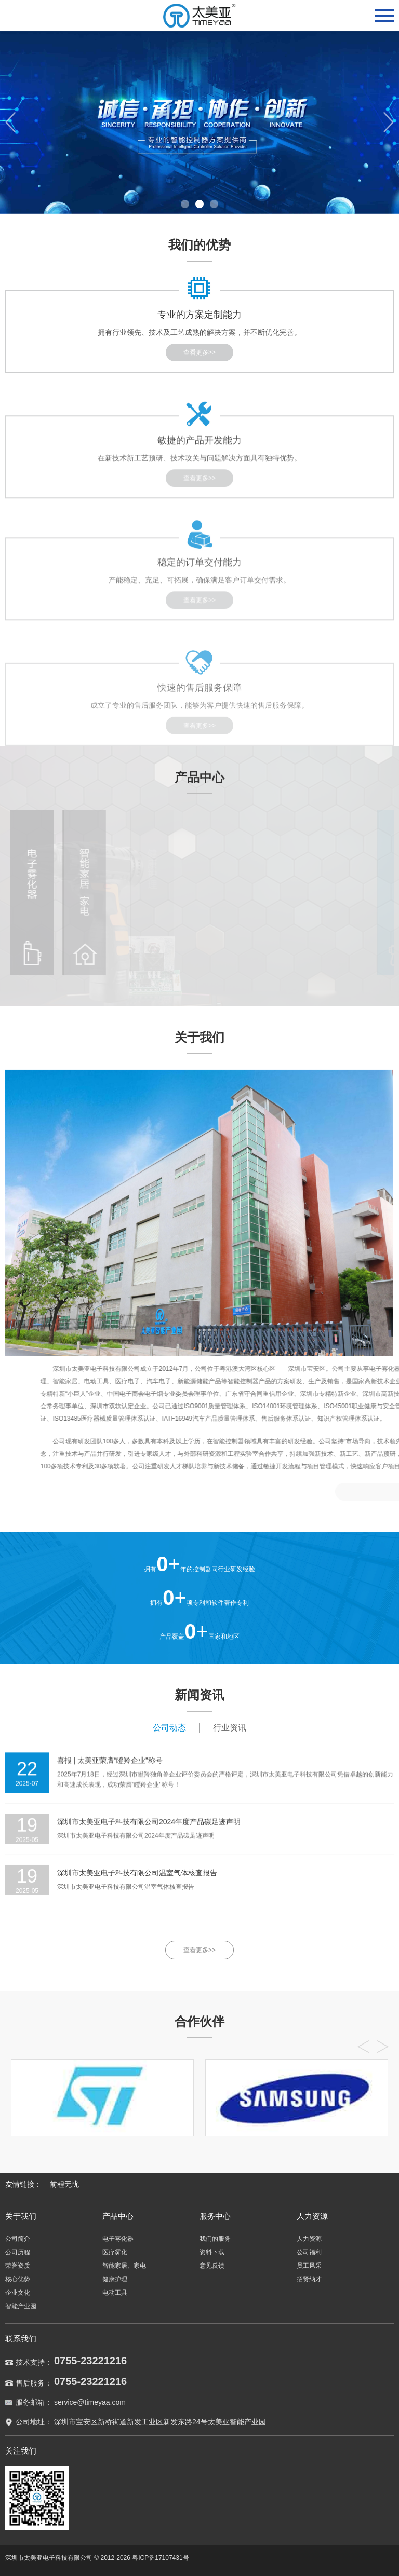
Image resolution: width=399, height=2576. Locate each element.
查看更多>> (199, 1950)
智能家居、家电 (124, 2265)
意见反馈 (212, 2265)
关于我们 (20, 2216)
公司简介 (17, 2238)
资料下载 (212, 2252)
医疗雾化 (114, 2252)
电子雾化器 (118, 2238)
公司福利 (309, 2252)
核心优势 (17, 2279)
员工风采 (309, 2265)
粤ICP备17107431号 (160, 2557)
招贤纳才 (309, 2279)
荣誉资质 (17, 2265)
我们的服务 (215, 2238)
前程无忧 (64, 2184)
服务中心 (215, 2216)
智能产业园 (20, 2306)
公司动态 (169, 1727)
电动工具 (114, 2292)
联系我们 (20, 2338)
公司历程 (17, 2252)
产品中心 (118, 2216)
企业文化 (17, 2292)
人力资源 (312, 2216)
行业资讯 (229, 1727)
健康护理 (114, 2279)
